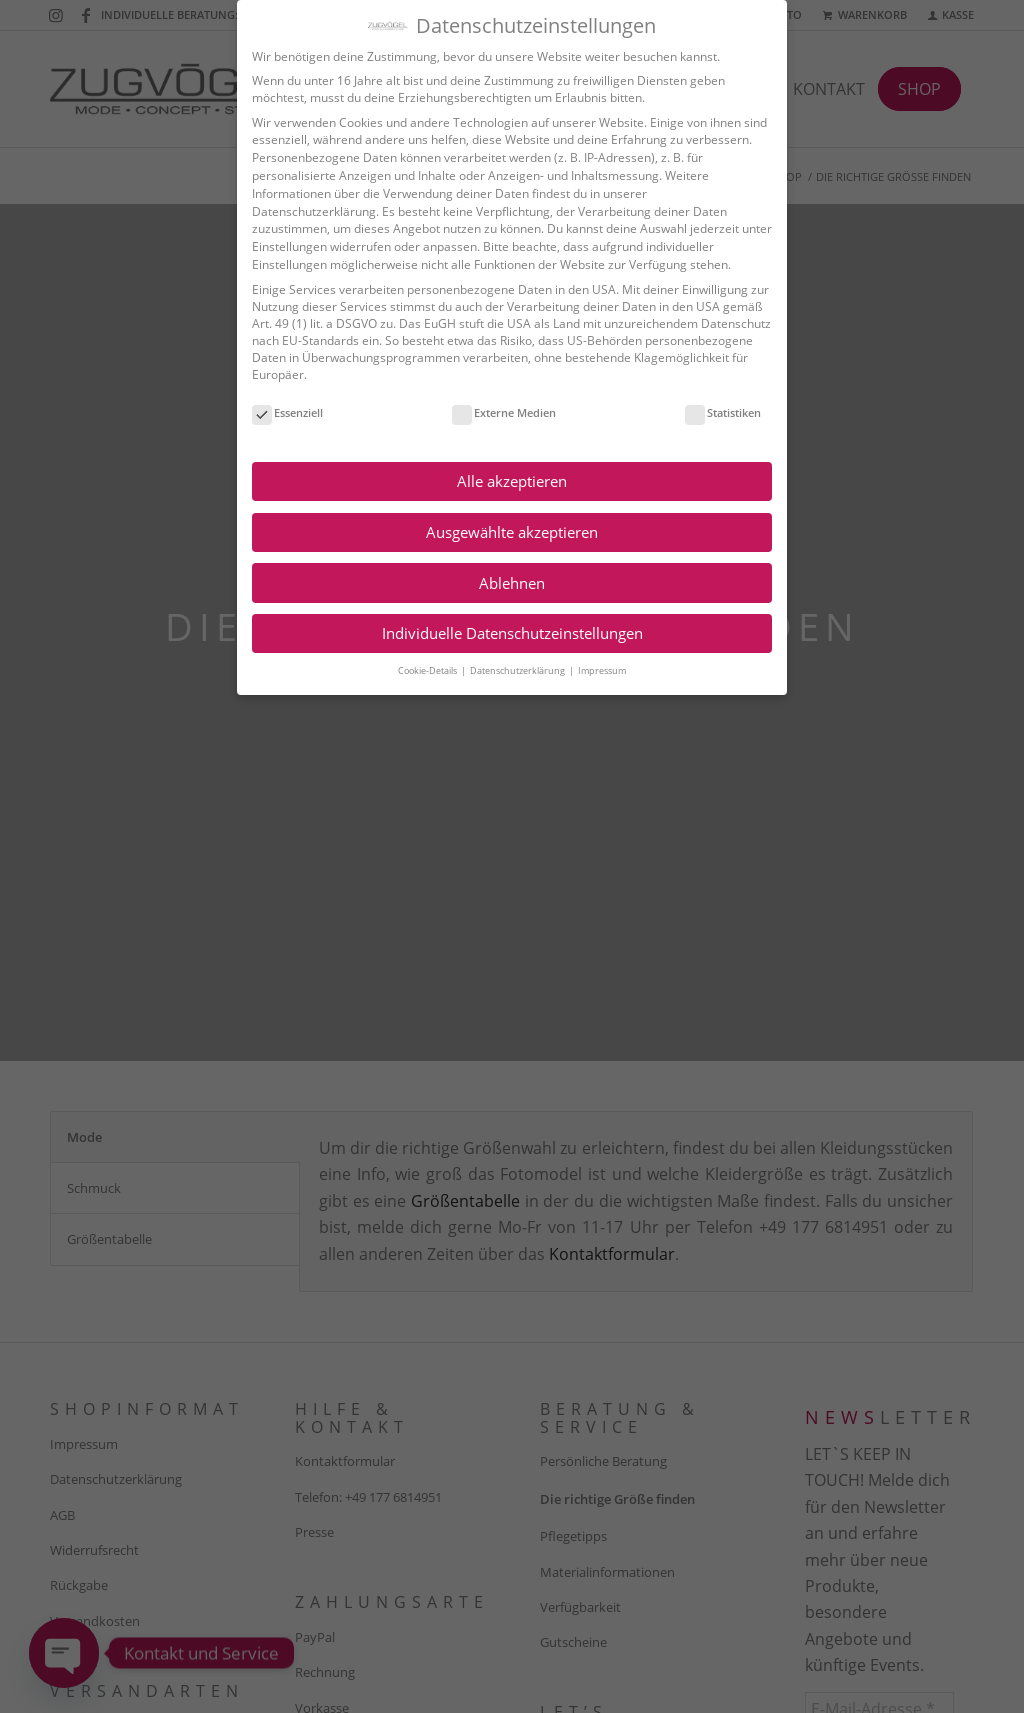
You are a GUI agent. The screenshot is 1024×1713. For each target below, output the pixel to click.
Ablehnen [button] (509, 583)
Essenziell (284, 412)
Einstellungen (286, 246)
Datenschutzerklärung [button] (515, 670)
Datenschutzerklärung (311, 211)
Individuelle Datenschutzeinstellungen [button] (508, 633)
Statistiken (720, 412)
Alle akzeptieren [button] (509, 481)
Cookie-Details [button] (425, 670)
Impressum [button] (599, 670)
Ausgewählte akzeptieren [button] (509, 532)
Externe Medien (501, 412)
